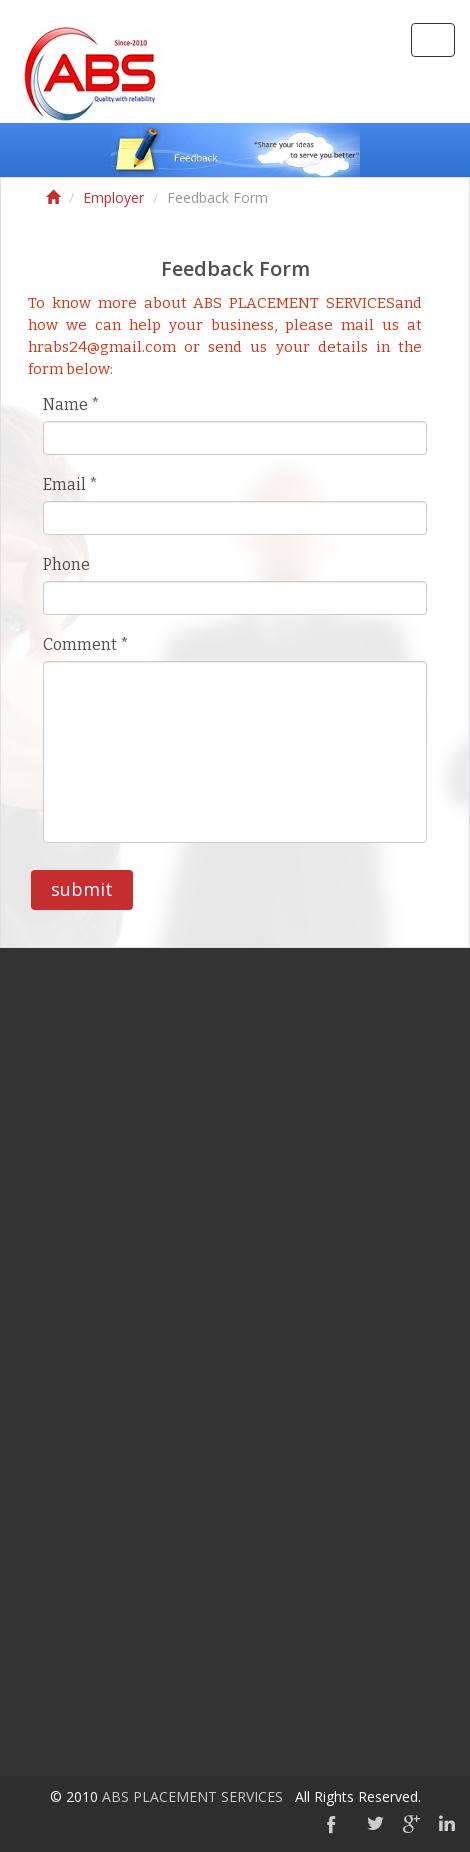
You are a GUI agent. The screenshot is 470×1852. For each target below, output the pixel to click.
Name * (71, 404)
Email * (70, 484)
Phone (66, 564)
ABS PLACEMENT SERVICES (192, 1796)
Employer (113, 197)
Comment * (86, 644)
